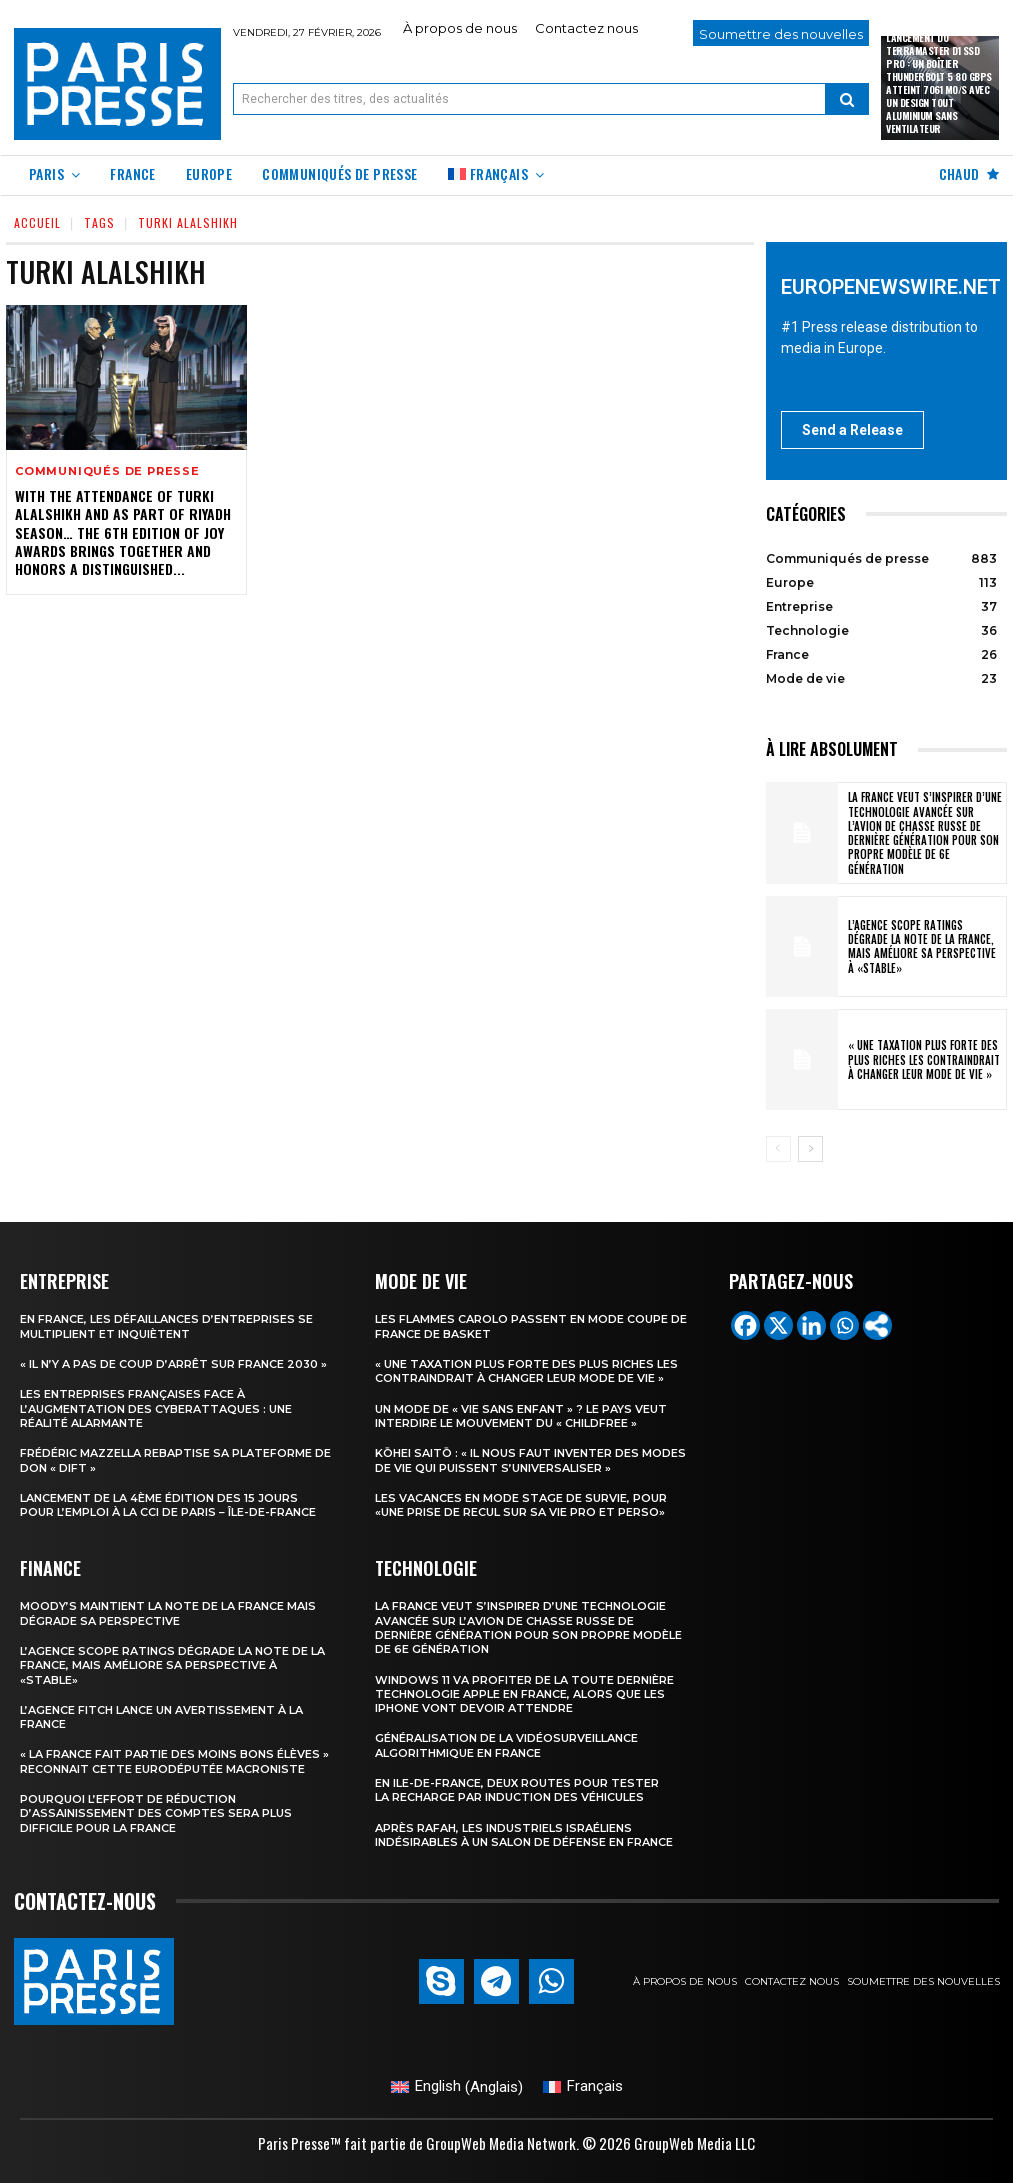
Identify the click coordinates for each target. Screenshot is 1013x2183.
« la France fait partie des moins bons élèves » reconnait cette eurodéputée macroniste (174, 1761)
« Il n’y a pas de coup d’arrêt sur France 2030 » (173, 1364)
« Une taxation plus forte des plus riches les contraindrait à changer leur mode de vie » (924, 1059)
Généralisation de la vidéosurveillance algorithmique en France (506, 1745)
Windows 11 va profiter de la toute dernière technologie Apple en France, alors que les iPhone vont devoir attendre (524, 1694)
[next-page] (810, 1149)
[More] (877, 1325)
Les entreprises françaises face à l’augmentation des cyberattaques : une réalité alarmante (156, 1408)
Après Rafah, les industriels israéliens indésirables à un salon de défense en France (524, 1835)
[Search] (847, 99)
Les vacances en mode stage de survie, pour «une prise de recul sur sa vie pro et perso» (521, 1505)
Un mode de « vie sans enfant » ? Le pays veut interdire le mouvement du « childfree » (521, 1416)
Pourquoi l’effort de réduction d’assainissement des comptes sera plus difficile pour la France (156, 1813)
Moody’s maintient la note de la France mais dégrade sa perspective (168, 1613)
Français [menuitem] (595, 2086)
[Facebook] (745, 1325)
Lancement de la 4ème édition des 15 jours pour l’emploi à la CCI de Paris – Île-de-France (168, 1505)
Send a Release (852, 430)
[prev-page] (778, 1149)
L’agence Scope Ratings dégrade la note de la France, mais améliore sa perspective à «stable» (922, 946)
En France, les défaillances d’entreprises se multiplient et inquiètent (166, 1326)
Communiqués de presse (107, 471)
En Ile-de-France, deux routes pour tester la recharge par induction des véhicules (517, 1790)
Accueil (37, 222)
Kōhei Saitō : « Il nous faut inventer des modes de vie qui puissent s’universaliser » (530, 1460)
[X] (778, 1325)
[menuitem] (496, 175)
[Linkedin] (811, 1325)
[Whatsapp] (844, 1325)
